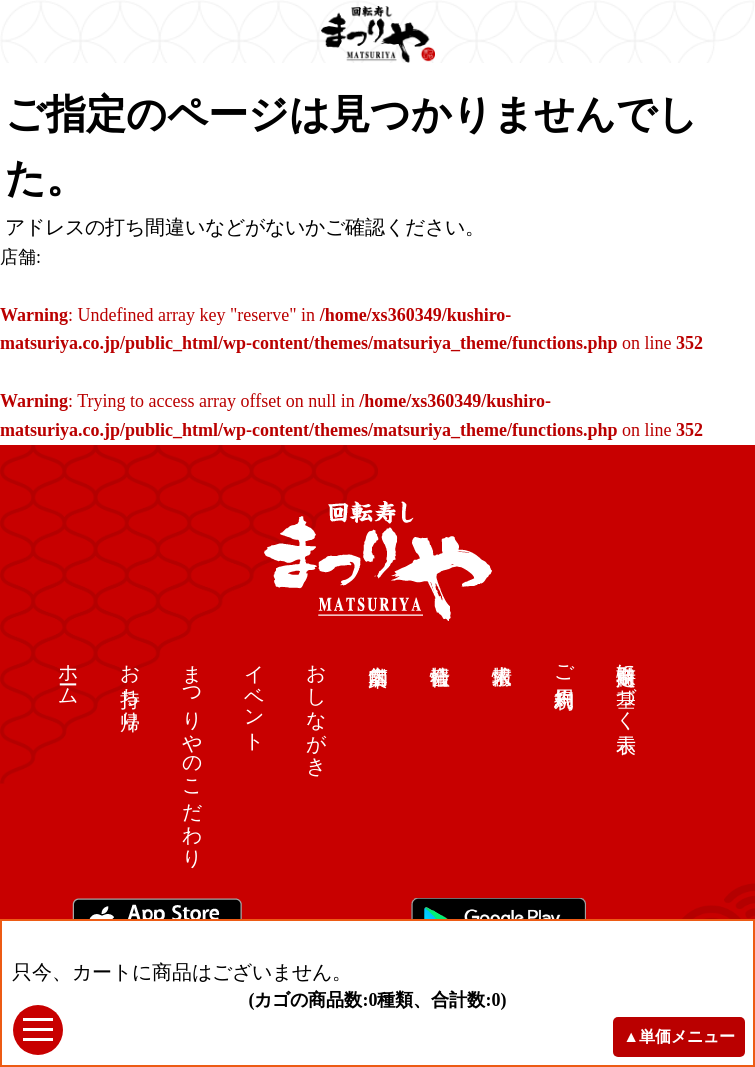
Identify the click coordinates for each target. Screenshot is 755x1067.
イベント (255, 696)
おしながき (317, 708)
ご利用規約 (565, 662)
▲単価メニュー (679, 1036)
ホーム (69, 674)
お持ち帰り (131, 685)
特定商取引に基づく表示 (627, 685)
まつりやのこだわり (193, 754)
